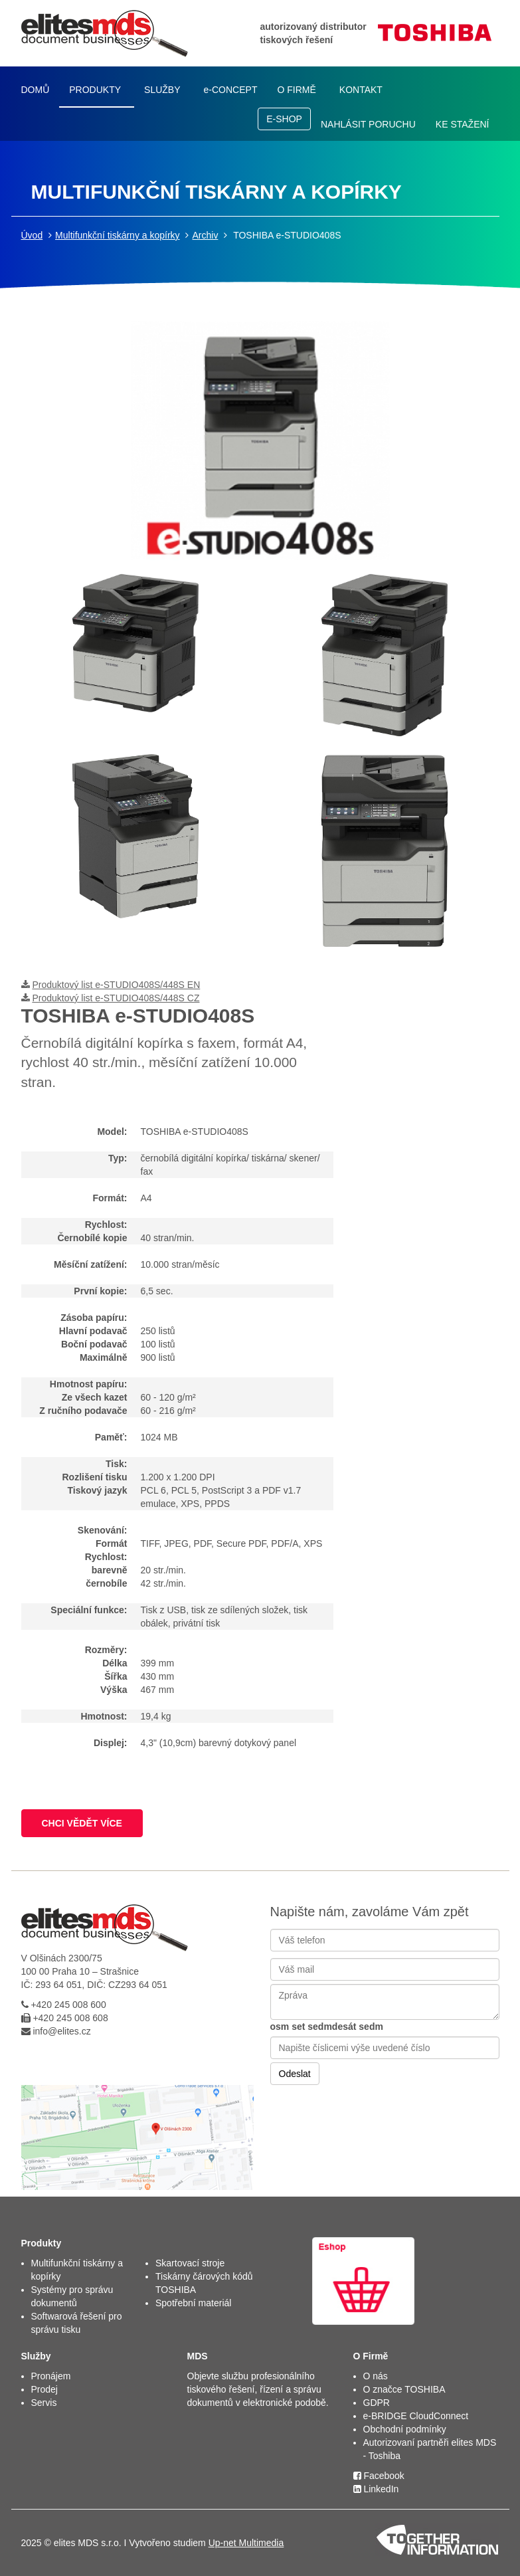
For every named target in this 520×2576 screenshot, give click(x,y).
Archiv (205, 235)
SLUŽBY (162, 89)
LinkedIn (376, 2489)
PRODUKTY (95, 89)
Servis (44, 2402)
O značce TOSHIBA (404, 2389)
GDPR (376, 2402)
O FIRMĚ (296, 89)
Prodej (44, 2389)
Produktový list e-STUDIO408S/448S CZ (115, 998)
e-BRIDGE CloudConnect (416, 2416)
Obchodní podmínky (404, 2429)
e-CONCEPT (231, 89)
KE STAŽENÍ (462, 124)
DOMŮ (35, 89)
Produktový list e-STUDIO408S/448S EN (116, 984)
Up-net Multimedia (246, 2542)
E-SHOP (284, 119)
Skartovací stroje (189, 2263)
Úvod (32, 235)
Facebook (378, 2475)
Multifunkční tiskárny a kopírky (117, 235)
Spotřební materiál (193, 2303)
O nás (375, 2376)
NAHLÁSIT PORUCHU (368, 124)
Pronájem (51, 2376)
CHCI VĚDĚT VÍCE (82, 1823)
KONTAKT (361, 89)
